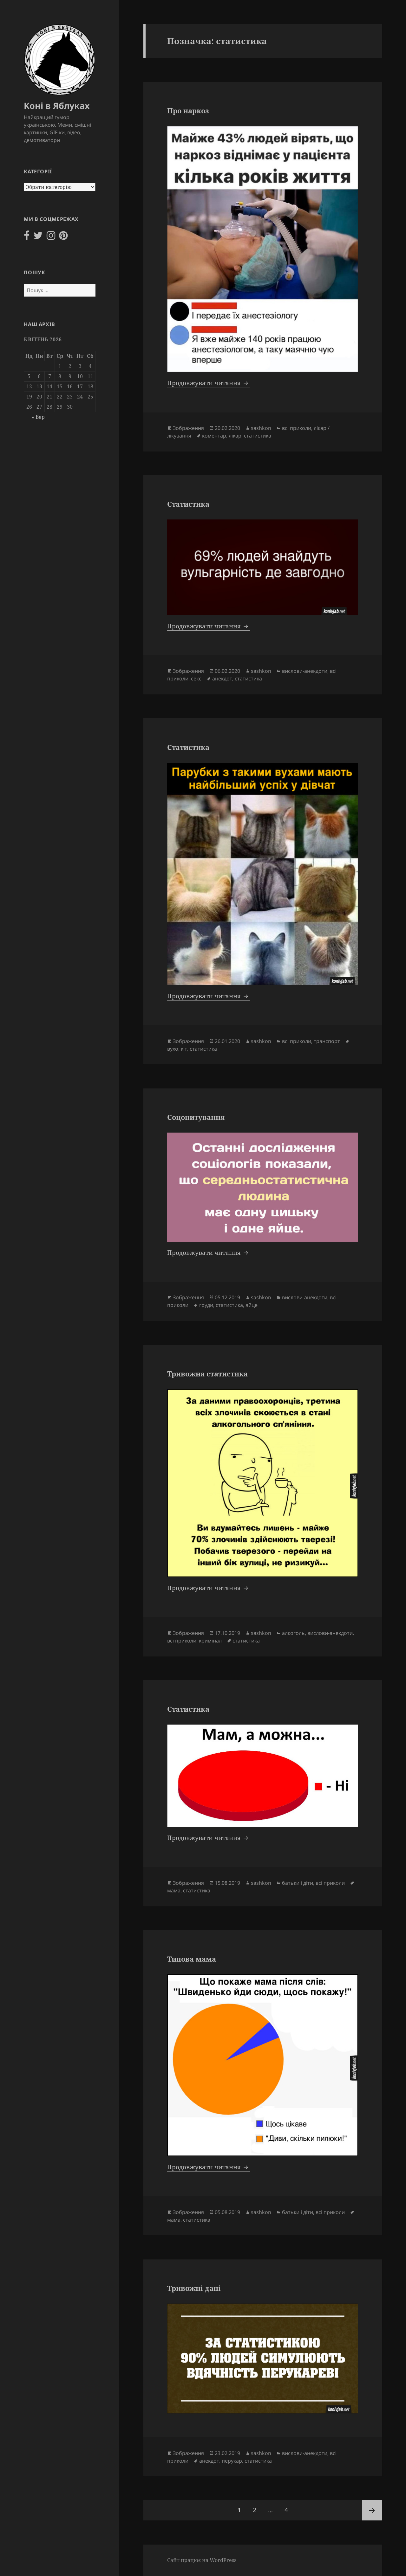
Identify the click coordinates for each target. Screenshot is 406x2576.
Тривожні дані (194, 2288)
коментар (214, 435)
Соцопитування (196, 1117)
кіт (184, 1048)
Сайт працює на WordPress (201, 2560)
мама (173, 1890)
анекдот (222, 678)
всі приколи (296, 428)
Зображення (188, 428)
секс (196, 678)
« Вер (38, 416)
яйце (252, 1304)
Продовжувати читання (208, 383)
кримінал (210, 1640)
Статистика (188, 504)
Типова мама (191, 1959)
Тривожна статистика (207, 1373)
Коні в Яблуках (57, 105)
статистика (257, 435)
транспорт (327, 1041)
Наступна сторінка (372, 2510)
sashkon (261, 428)
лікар (235, 435)
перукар (232, 2460)
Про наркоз (188, 110)
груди (206, 1304)
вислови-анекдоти (304, 670)
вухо (172, 1048)
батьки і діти (297, 1882)
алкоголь (293, 1632)
